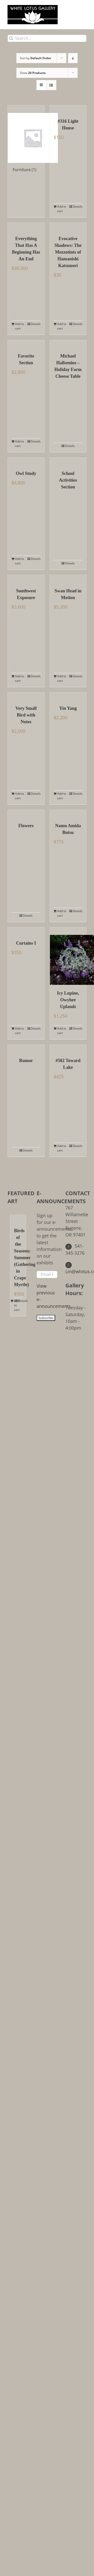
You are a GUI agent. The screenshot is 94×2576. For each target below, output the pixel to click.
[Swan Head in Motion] (68, 579)
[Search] (11, 38)
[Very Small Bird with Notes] (26, 696)
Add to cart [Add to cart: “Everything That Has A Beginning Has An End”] (19, 326)
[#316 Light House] (68, 109)
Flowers (26, 825)
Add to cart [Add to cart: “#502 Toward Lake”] (61, 1148)
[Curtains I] (26, 931)
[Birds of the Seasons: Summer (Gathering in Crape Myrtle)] (18, 1218)
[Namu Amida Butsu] (68, 813)
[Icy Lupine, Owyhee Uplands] (68, 956)
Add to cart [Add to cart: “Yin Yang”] (61, 795)
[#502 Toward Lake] (68, 1048)
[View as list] (51, 85)
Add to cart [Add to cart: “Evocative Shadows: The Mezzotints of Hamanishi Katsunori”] (61, 326)
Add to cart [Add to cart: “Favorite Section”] (19, 443)
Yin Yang (68, 708)
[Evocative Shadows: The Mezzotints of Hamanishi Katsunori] (68, 226)
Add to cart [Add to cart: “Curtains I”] (19, 1030)
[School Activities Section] (68, 461)
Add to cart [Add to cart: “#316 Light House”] (61, 208)
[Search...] (47, 38)
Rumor (26, 1060)
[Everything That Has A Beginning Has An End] (26, 226)
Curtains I (26, 943)
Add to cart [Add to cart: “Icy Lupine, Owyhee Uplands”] (61, 1030)
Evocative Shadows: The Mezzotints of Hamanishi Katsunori (67, 252)
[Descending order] (73, 58)
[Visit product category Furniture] (26, 141)
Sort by (35, 58)
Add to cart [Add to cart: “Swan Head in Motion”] (61, 678)
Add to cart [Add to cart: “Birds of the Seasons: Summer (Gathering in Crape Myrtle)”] (16, 1305)
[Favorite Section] (26, 344)
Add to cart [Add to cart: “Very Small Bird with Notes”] (19, 795)
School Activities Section (68, 480)
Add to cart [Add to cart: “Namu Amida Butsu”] (61, 913)
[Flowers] (26, 813)
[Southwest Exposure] (26, 579)
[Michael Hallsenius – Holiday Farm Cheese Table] (68, 344)
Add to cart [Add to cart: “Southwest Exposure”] (19, 678)
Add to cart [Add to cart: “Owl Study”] (19, 561)
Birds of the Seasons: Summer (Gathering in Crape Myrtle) (18, 1257)
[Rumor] (26, 1048)
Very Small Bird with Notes (26, 715)
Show (33, 73)
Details (77, 206)
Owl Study (26, 473)
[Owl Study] (26, 461)
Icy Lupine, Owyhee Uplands (68, 1000)
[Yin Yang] (68, 696)
